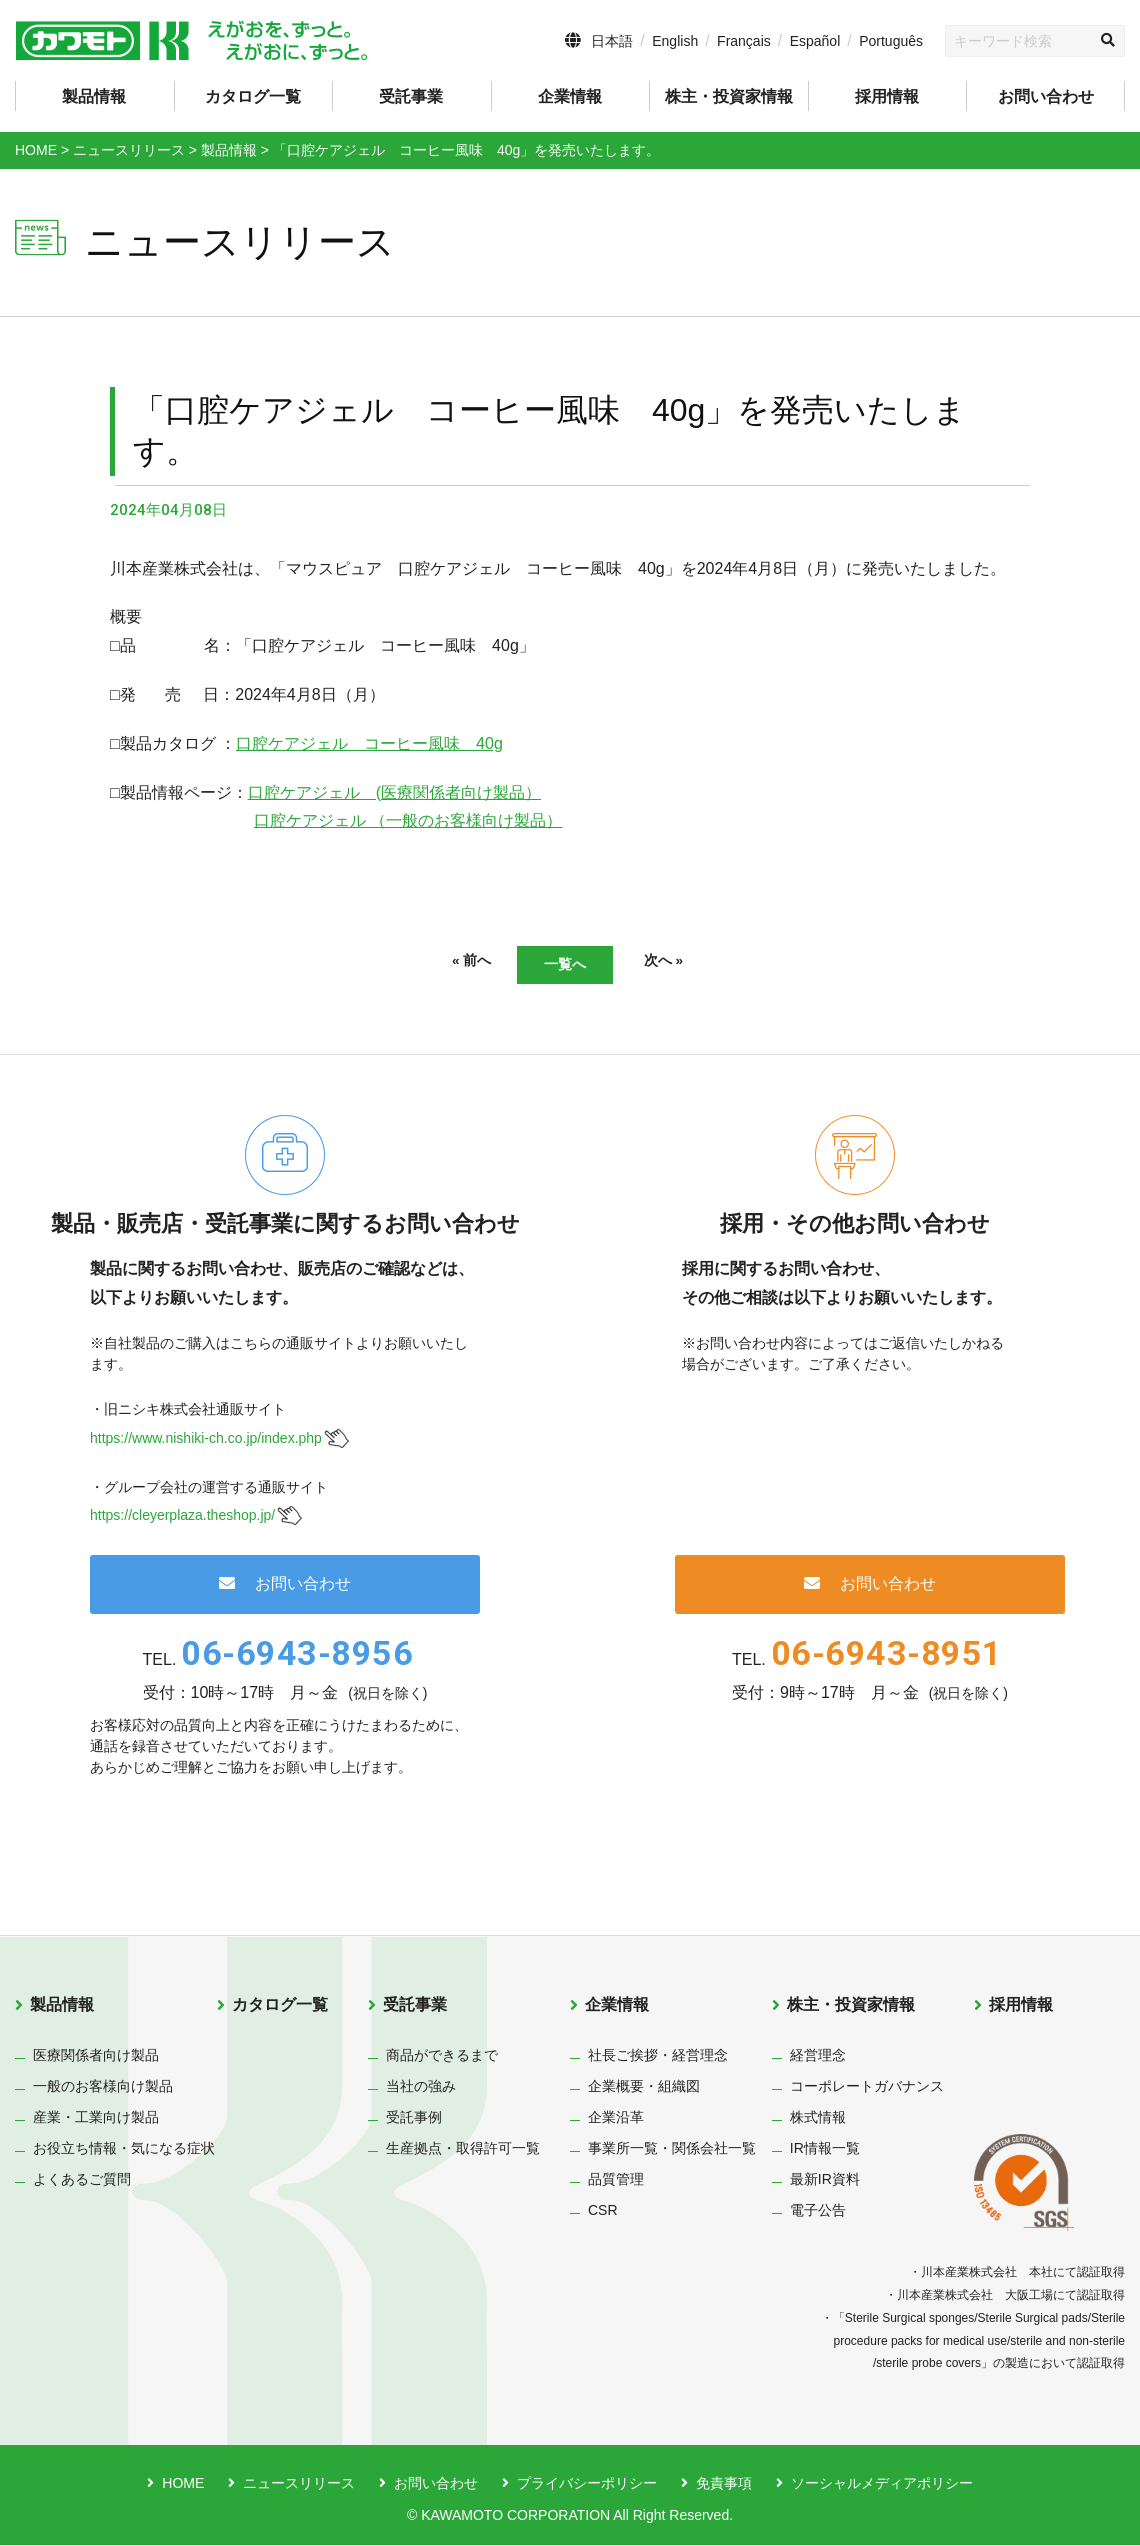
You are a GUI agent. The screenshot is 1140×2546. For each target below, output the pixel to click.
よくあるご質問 (82, 2181)
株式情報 (818, 2119)
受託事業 (415, 2006)
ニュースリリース (299, 2485)
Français (744, 41)
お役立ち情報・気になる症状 (124, 2150)
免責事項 (724, 2485)
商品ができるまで (442, 2057)
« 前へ (445, 962)
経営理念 (818, 2057)
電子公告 (818, 2212)
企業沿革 (616, 2119)
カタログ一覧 (253, 96)
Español (815, 41)
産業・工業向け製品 (96, 2119)
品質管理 (616, 2181)
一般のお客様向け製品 (103, 2088)
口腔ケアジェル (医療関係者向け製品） (394, 792)
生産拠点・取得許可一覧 (463, 2150)
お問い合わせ (1046, 96)
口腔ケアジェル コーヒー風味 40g (369, 743)
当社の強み (421, 2088)
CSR (603, 2212)
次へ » (689, 962)
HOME (183, 2485)
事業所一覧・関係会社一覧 (672, 2150)
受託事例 (414, 2119)
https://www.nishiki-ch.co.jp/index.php (206, 1439)
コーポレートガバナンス (867, 2088)
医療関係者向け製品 (96, 2057)
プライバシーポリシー (587, 2485)
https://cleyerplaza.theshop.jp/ (182, 1517)
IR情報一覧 (825, 2150)
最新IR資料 (825, 2181)
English (675, 41)
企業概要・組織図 (644, 2088)
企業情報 (617, 2006)
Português (891, 41)
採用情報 (887, 96)
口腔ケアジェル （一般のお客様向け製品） (408, 820)
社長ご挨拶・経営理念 (658, 2057)
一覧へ (565, 964)
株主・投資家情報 (851, 2006)
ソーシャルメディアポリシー (882, 2485)
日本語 (612, 41)
